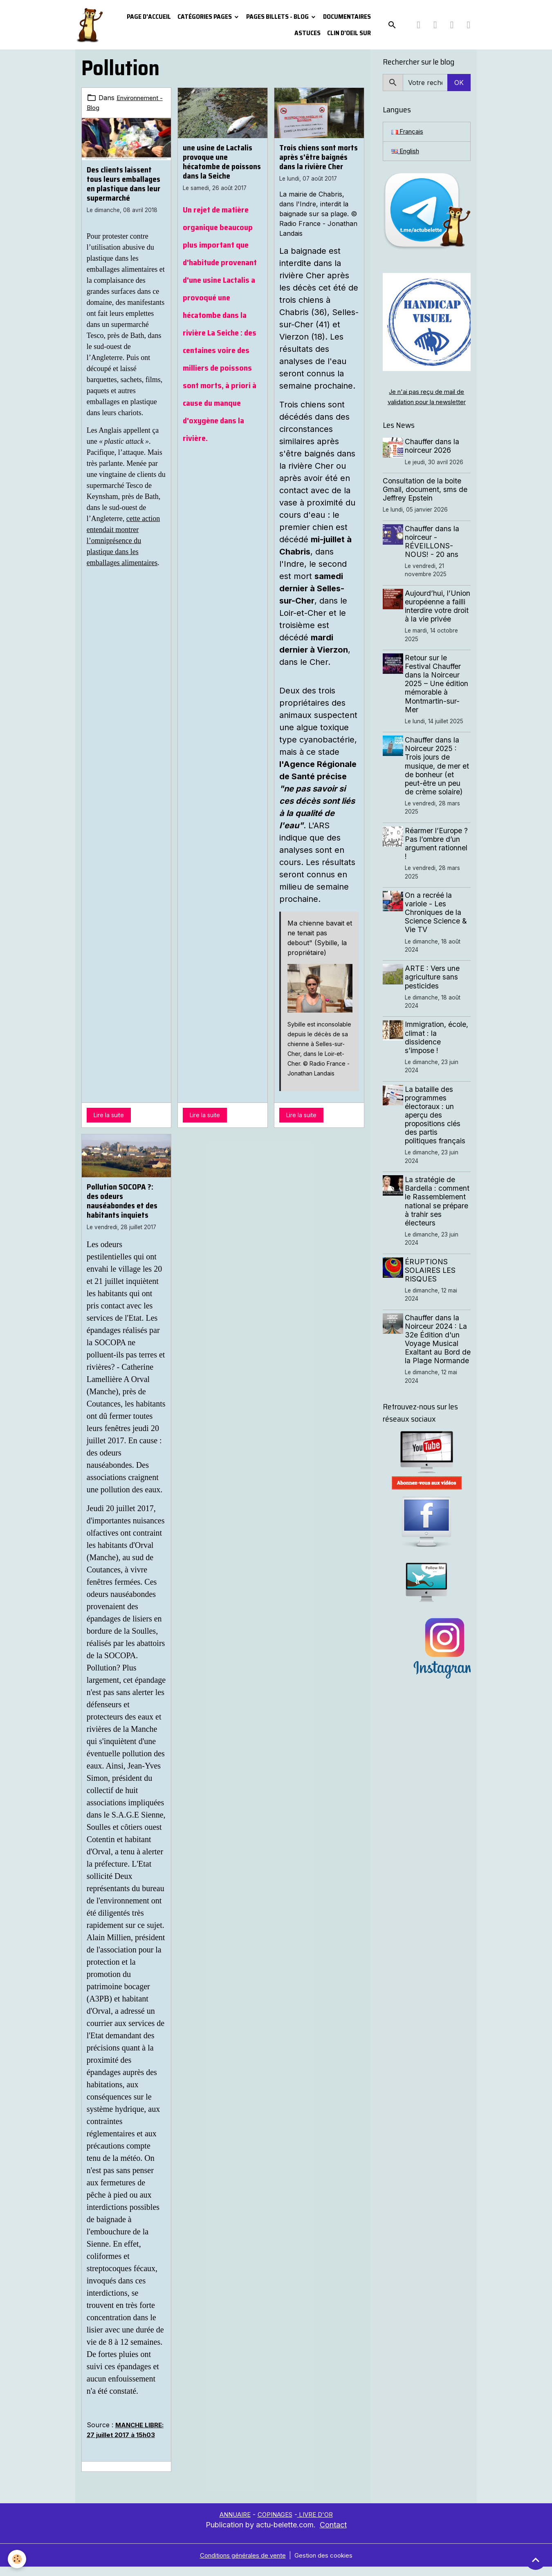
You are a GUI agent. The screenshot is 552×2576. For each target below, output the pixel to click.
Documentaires (347, 16)
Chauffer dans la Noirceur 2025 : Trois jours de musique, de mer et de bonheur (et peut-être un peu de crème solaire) (438, 776)
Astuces (307, 33)
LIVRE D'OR (319, 2524)
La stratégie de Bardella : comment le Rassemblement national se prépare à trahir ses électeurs (438, 1216)
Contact (333, 2534)
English (406, 152)
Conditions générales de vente (240, 2564)
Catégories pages (205, 16)
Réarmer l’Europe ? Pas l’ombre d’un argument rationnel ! (437, 853)
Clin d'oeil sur (349, 33)
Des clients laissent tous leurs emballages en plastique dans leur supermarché (123, 183)
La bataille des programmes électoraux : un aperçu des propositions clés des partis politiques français (436, 1125)
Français (408, 132)
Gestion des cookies (327, 2564)
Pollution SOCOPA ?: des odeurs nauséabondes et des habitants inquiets (122, 1201)
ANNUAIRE (231, 2524)
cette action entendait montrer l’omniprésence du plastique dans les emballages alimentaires (123, 540)
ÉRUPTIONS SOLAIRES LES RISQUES (431, 1289)
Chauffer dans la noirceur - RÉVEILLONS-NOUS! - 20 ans (433, 543)
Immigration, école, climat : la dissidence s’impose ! (438, 1048)
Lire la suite (109, 1114)
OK (459, 82)
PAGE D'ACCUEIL (149, 16)
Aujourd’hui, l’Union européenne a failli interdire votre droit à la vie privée (438, 611)
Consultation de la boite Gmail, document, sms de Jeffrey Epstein (425, 491)
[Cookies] (17, 2559)
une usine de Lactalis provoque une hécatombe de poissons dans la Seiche (222, 161)
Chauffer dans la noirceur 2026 (433, 447)
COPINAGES (275, 2524)
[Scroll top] (535, 2559)
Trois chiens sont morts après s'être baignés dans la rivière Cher (318, 156)
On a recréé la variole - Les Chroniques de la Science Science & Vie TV (437, 922)
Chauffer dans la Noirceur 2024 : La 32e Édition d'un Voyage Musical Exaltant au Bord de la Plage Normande (437, 1362)
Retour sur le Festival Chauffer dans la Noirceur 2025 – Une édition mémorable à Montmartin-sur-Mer (438, 694)
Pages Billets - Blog (278, 16)
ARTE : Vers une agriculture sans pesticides (433, 987)
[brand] (89, 25)
